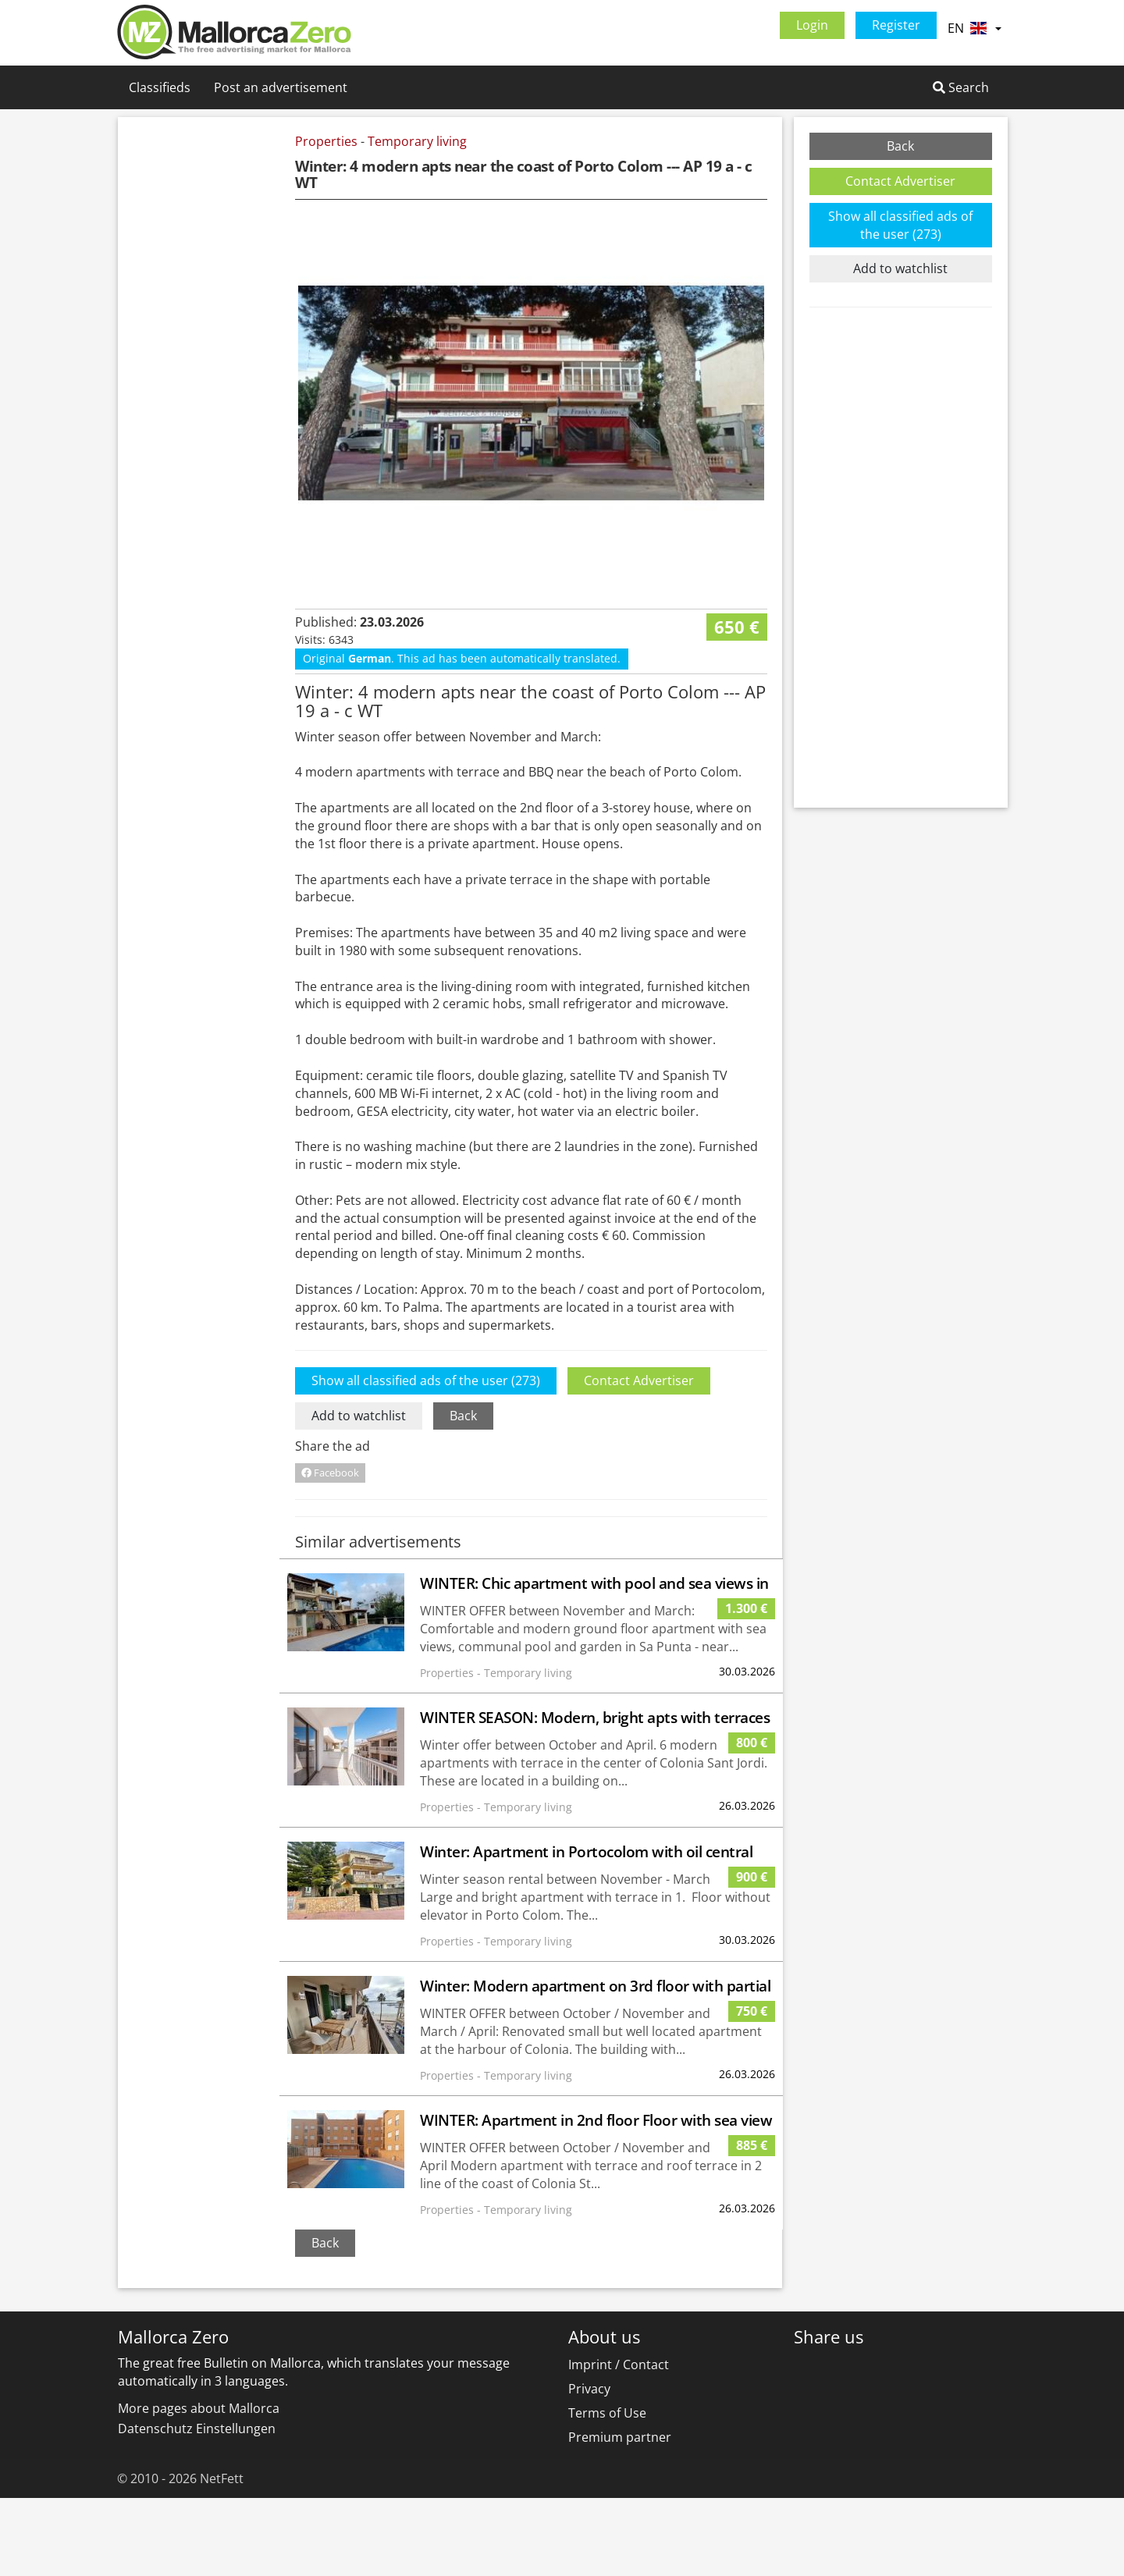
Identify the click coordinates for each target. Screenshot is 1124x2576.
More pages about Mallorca (198, 2486)
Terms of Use (607, 2491)
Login (812, 25)
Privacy (589, 2466)
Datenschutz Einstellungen (197, 2506)
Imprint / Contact (618, 2442)
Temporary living (417, 141)
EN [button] (974, 28)
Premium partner (619, 2515)
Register (896, 25)
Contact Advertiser (639, 1458)
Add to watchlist (358, 1493)
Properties (326, 141)
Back (463, 1493)
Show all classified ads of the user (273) (425, 1458)
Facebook (330, 1551)
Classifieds (159, 87)
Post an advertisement (280, 87)
